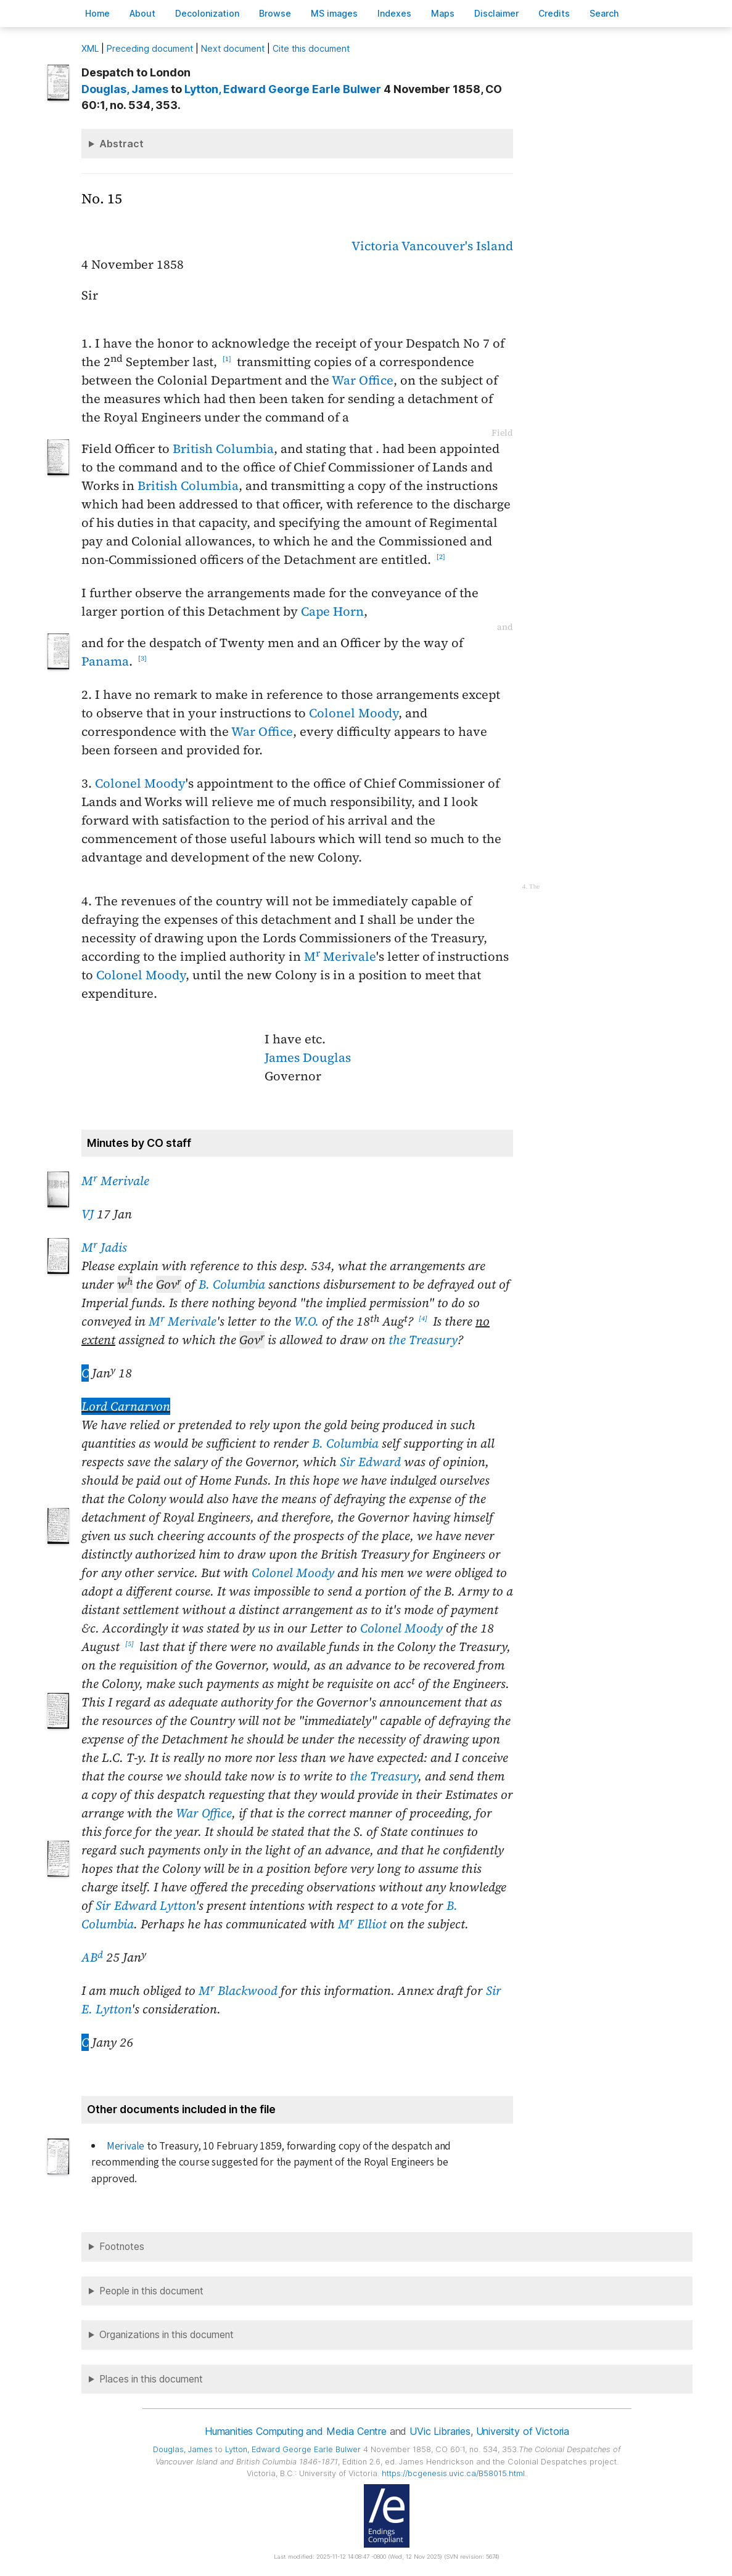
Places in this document (151, 2379)
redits (554, 13)
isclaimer (496, 13)
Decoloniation (207, 13)
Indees (394, 13)
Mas (442, 13)
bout (142, 13)
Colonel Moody (353, 713)
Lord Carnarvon (125, 1406)
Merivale (125, 2146)
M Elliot (362, 1924)
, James (124, 89)
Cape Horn (332, 611)
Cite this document (311, 48)
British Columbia (223, 448)
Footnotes (121, 2246)
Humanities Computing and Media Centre (296, 2431)
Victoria (375, 246)
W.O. (306, 1321)
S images (334, 13)
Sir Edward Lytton (145, 1905)
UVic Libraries (440, 2431)
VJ (87, 1214)
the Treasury (423, 1339)
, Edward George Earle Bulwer (282, 89)
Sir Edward (370, 1461)
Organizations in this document (166, 2335)
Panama (105, 661)
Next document (233, 48)
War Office (362, 380)
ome (97, 13)
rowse (275, 13)
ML (90, 48)
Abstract (121, 143)
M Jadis (104, 1247)
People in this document (151, 2291)
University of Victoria (522, 2431)
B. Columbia (232, 1284)
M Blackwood (238, 1990)
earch (604, 13)
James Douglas (308, 1057)
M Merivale (340, 956)
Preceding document (150, 48)
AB (92, 1957)
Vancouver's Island (457, 246)
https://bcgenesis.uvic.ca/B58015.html (453, 2473)
